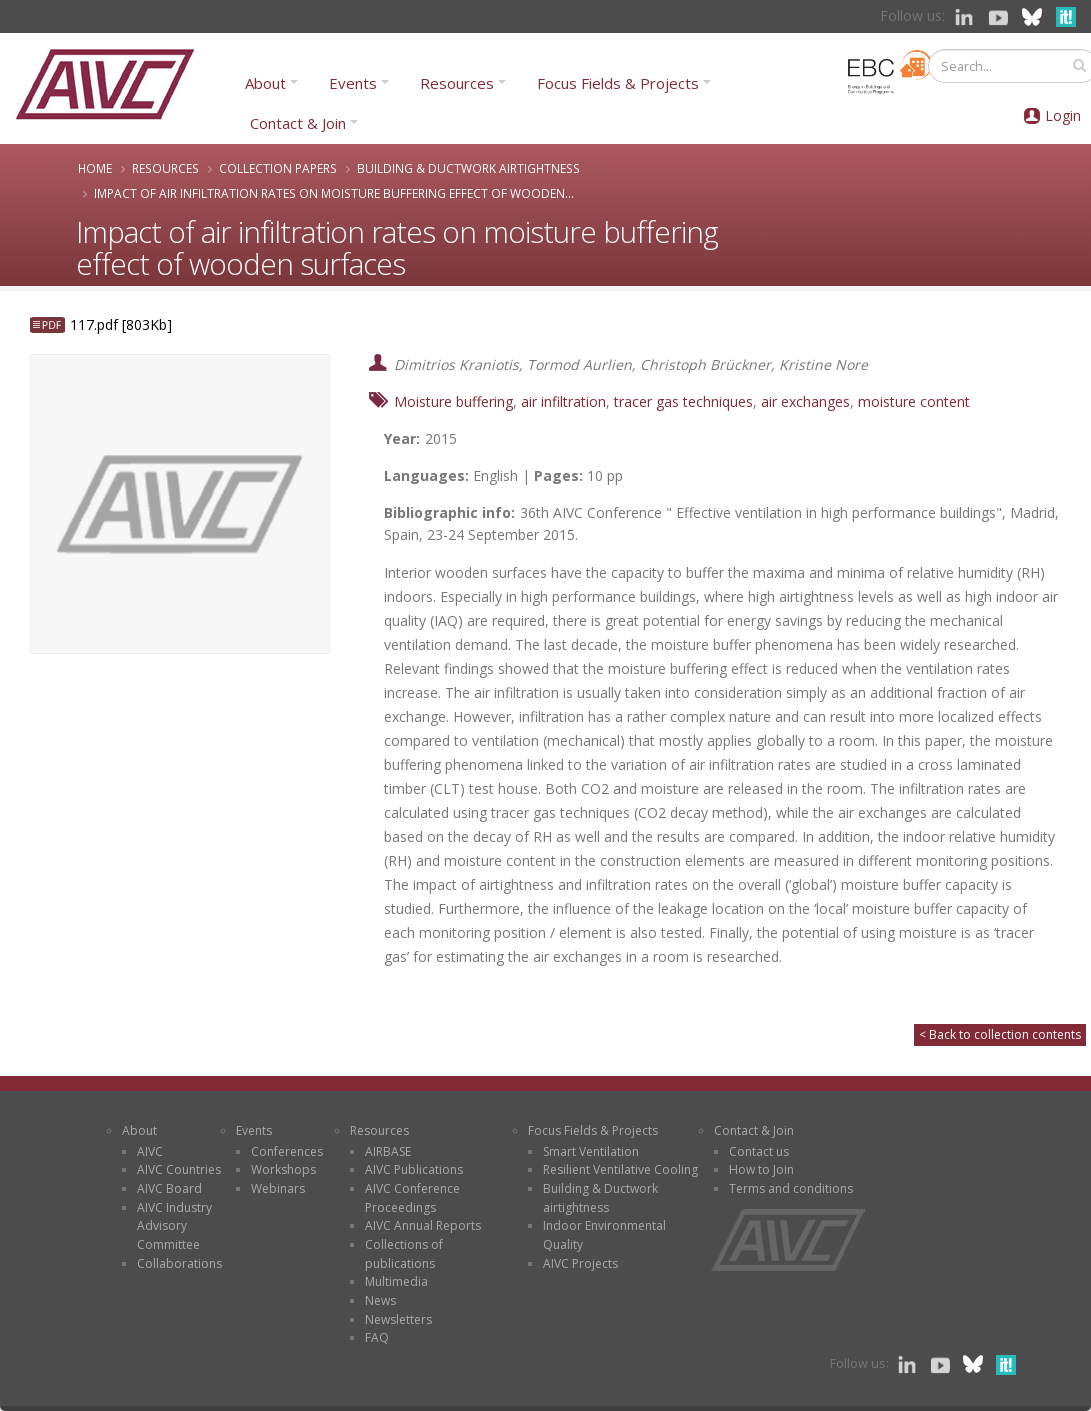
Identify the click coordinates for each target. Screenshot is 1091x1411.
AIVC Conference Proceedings (412, 1198)
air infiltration (563, 401)
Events (353, 83)
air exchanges (805, 401)
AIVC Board (169, 1188)
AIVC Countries (179, 1169)
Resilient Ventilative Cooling (620, 1169)
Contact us (759, 1151)
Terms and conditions (791, 1188)
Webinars (278, 1188)
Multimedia (396, 1281)
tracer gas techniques (683, 401)
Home (95, 168)
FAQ (377, 1337)
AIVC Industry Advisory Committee (174, 1226)
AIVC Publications (414, 1169)
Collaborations (179, 1263)
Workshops (283, 1169)
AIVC (150, 1151)
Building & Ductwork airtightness (468, 168)
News (380, 1300)
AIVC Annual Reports (423, 1225)
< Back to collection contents (1000, 1034)
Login (1063, 115)
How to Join (761, 1169)
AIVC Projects (580, 1263)
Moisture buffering (453, 401)
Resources (457, 83)
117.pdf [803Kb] (121, 324)
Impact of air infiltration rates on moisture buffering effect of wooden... (334, 193)
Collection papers (278, 168)
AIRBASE (388, 1151)
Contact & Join (298, 123)
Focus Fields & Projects (618, 83)
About (265, 83)
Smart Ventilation (591, 1151)
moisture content (914, 401)
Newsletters (398, 1319)
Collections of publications (404, 1254)
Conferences (287, 1151)
